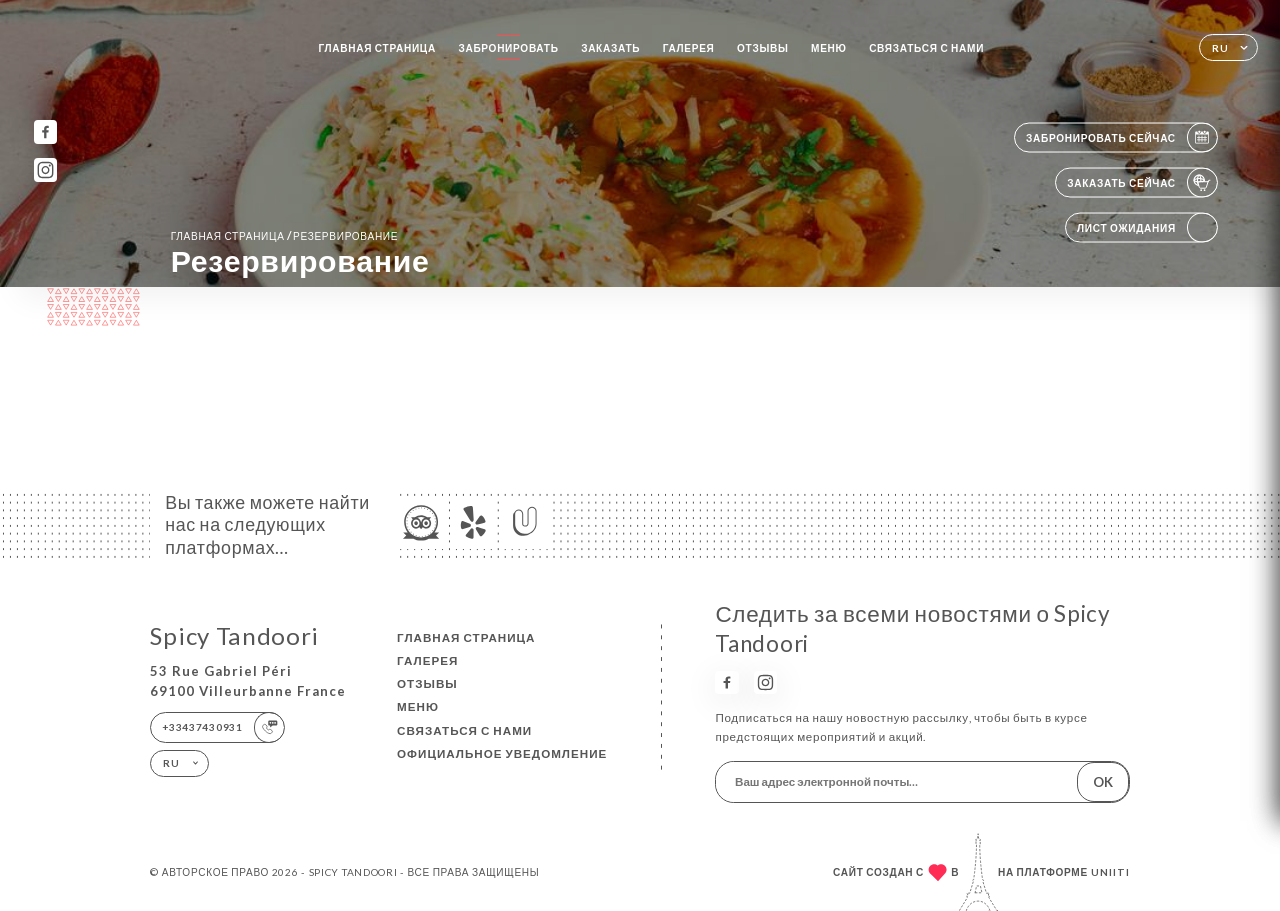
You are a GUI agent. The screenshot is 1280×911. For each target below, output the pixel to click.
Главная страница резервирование (285, 235)
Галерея (689, 48)
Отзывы (763, 48)
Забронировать (508, 48)
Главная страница (377, 48)
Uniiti (1110, 872)
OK (1103, 782)
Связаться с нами (926, 48)
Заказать (610, 48)
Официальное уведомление (502, 753)
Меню (829, 48)
